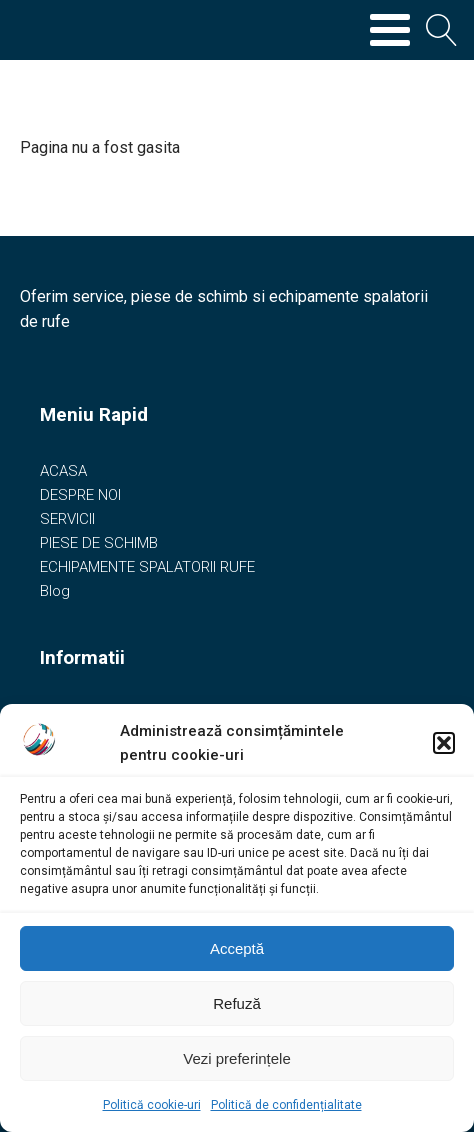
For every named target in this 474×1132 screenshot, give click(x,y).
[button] (444, 743)
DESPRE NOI (80, 495)
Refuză (237, 1003)
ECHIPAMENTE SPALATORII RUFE (147, 567)
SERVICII (67, 519)
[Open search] (442, 30)
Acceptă (237, 948)
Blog (55, 591)
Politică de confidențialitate (286, 1105)
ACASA (63, 471)
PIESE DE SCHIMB (99, 543)
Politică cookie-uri (152, 1105)
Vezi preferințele (237, 1058)
